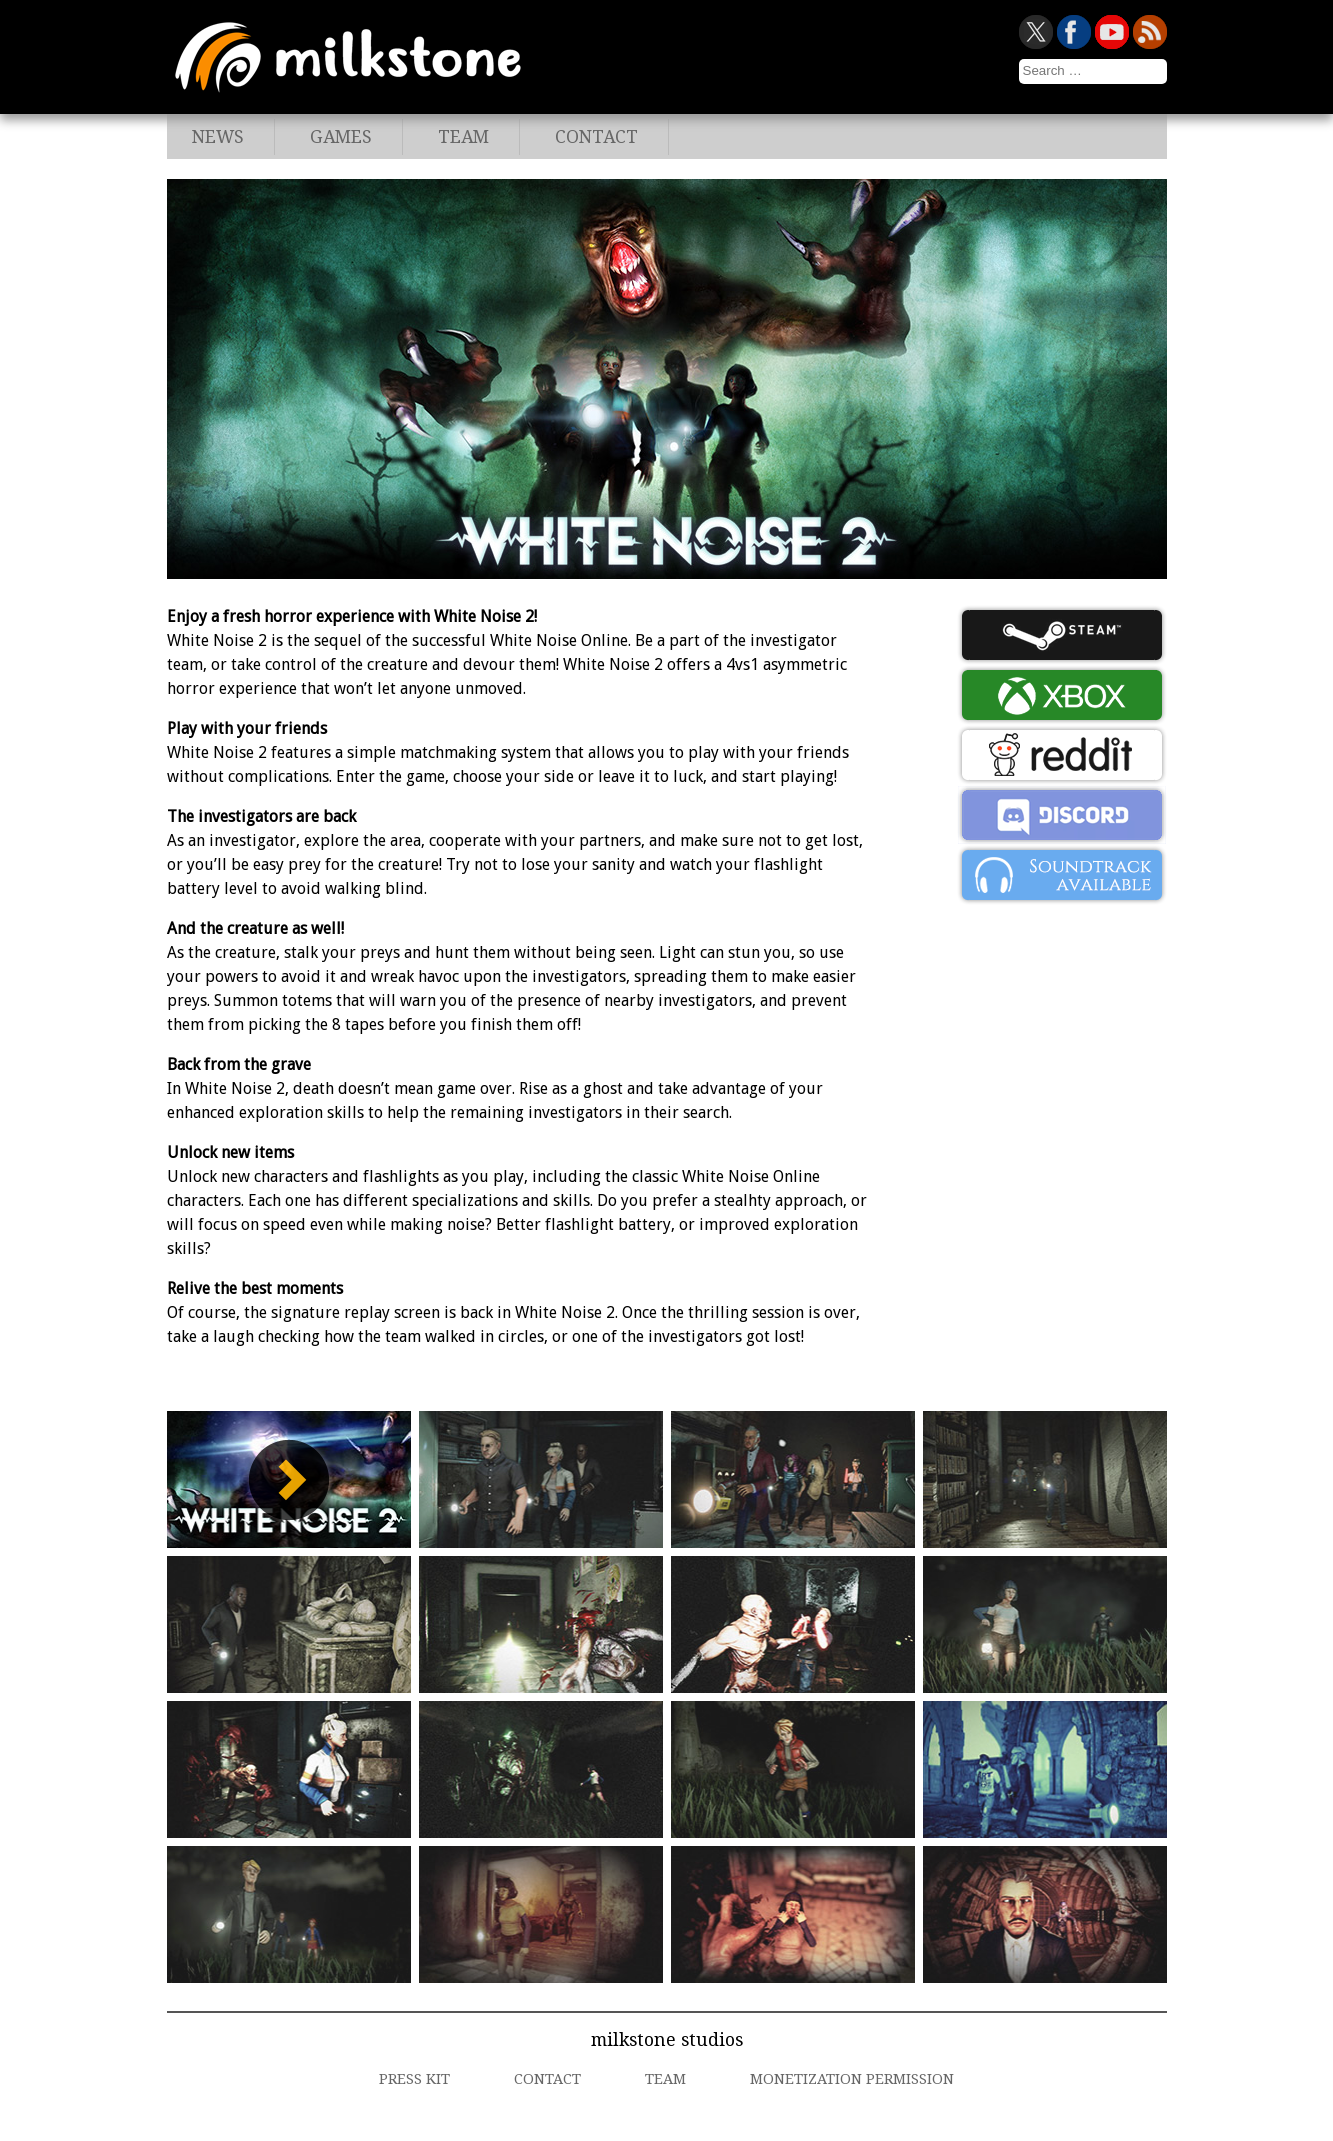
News (218, 137)
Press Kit (414, 2079)
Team (463, 137)
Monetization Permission (852, 2079)
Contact (596, 137)
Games (341, 137)
